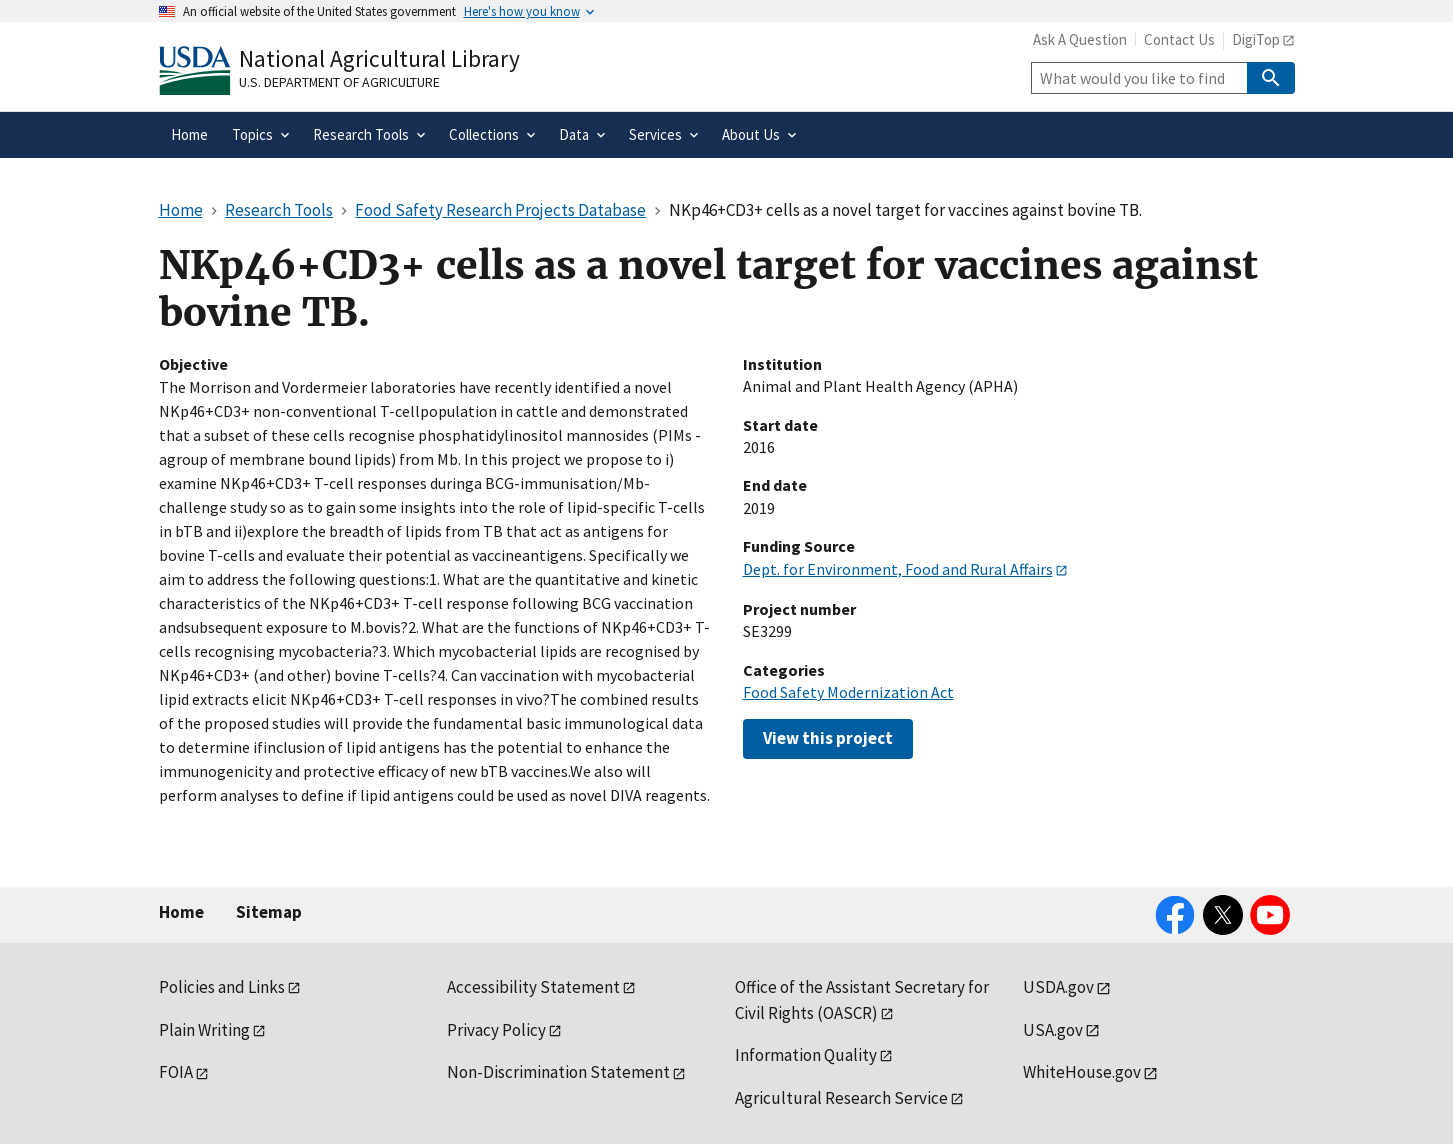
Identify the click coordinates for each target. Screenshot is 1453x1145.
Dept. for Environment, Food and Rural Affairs (898, 569)
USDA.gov (1058, 987)
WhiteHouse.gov (1082, 1072)
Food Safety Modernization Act (848, 692)
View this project (828, 738)
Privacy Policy (496, 1030)
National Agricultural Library (379, 58)
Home (181, 912)
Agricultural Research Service (841, 1098)
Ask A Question (1080, 39)
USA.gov (1053, 1030)
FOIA (176, 1072)
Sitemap (269, 912)
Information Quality (806, 1055)
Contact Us (1179, 39)
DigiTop (1256, 39)
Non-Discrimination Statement (558, 1072)
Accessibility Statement (533, 987)
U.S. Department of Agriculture (339, 82)
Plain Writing (204, 1030)
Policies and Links (222, 987)
